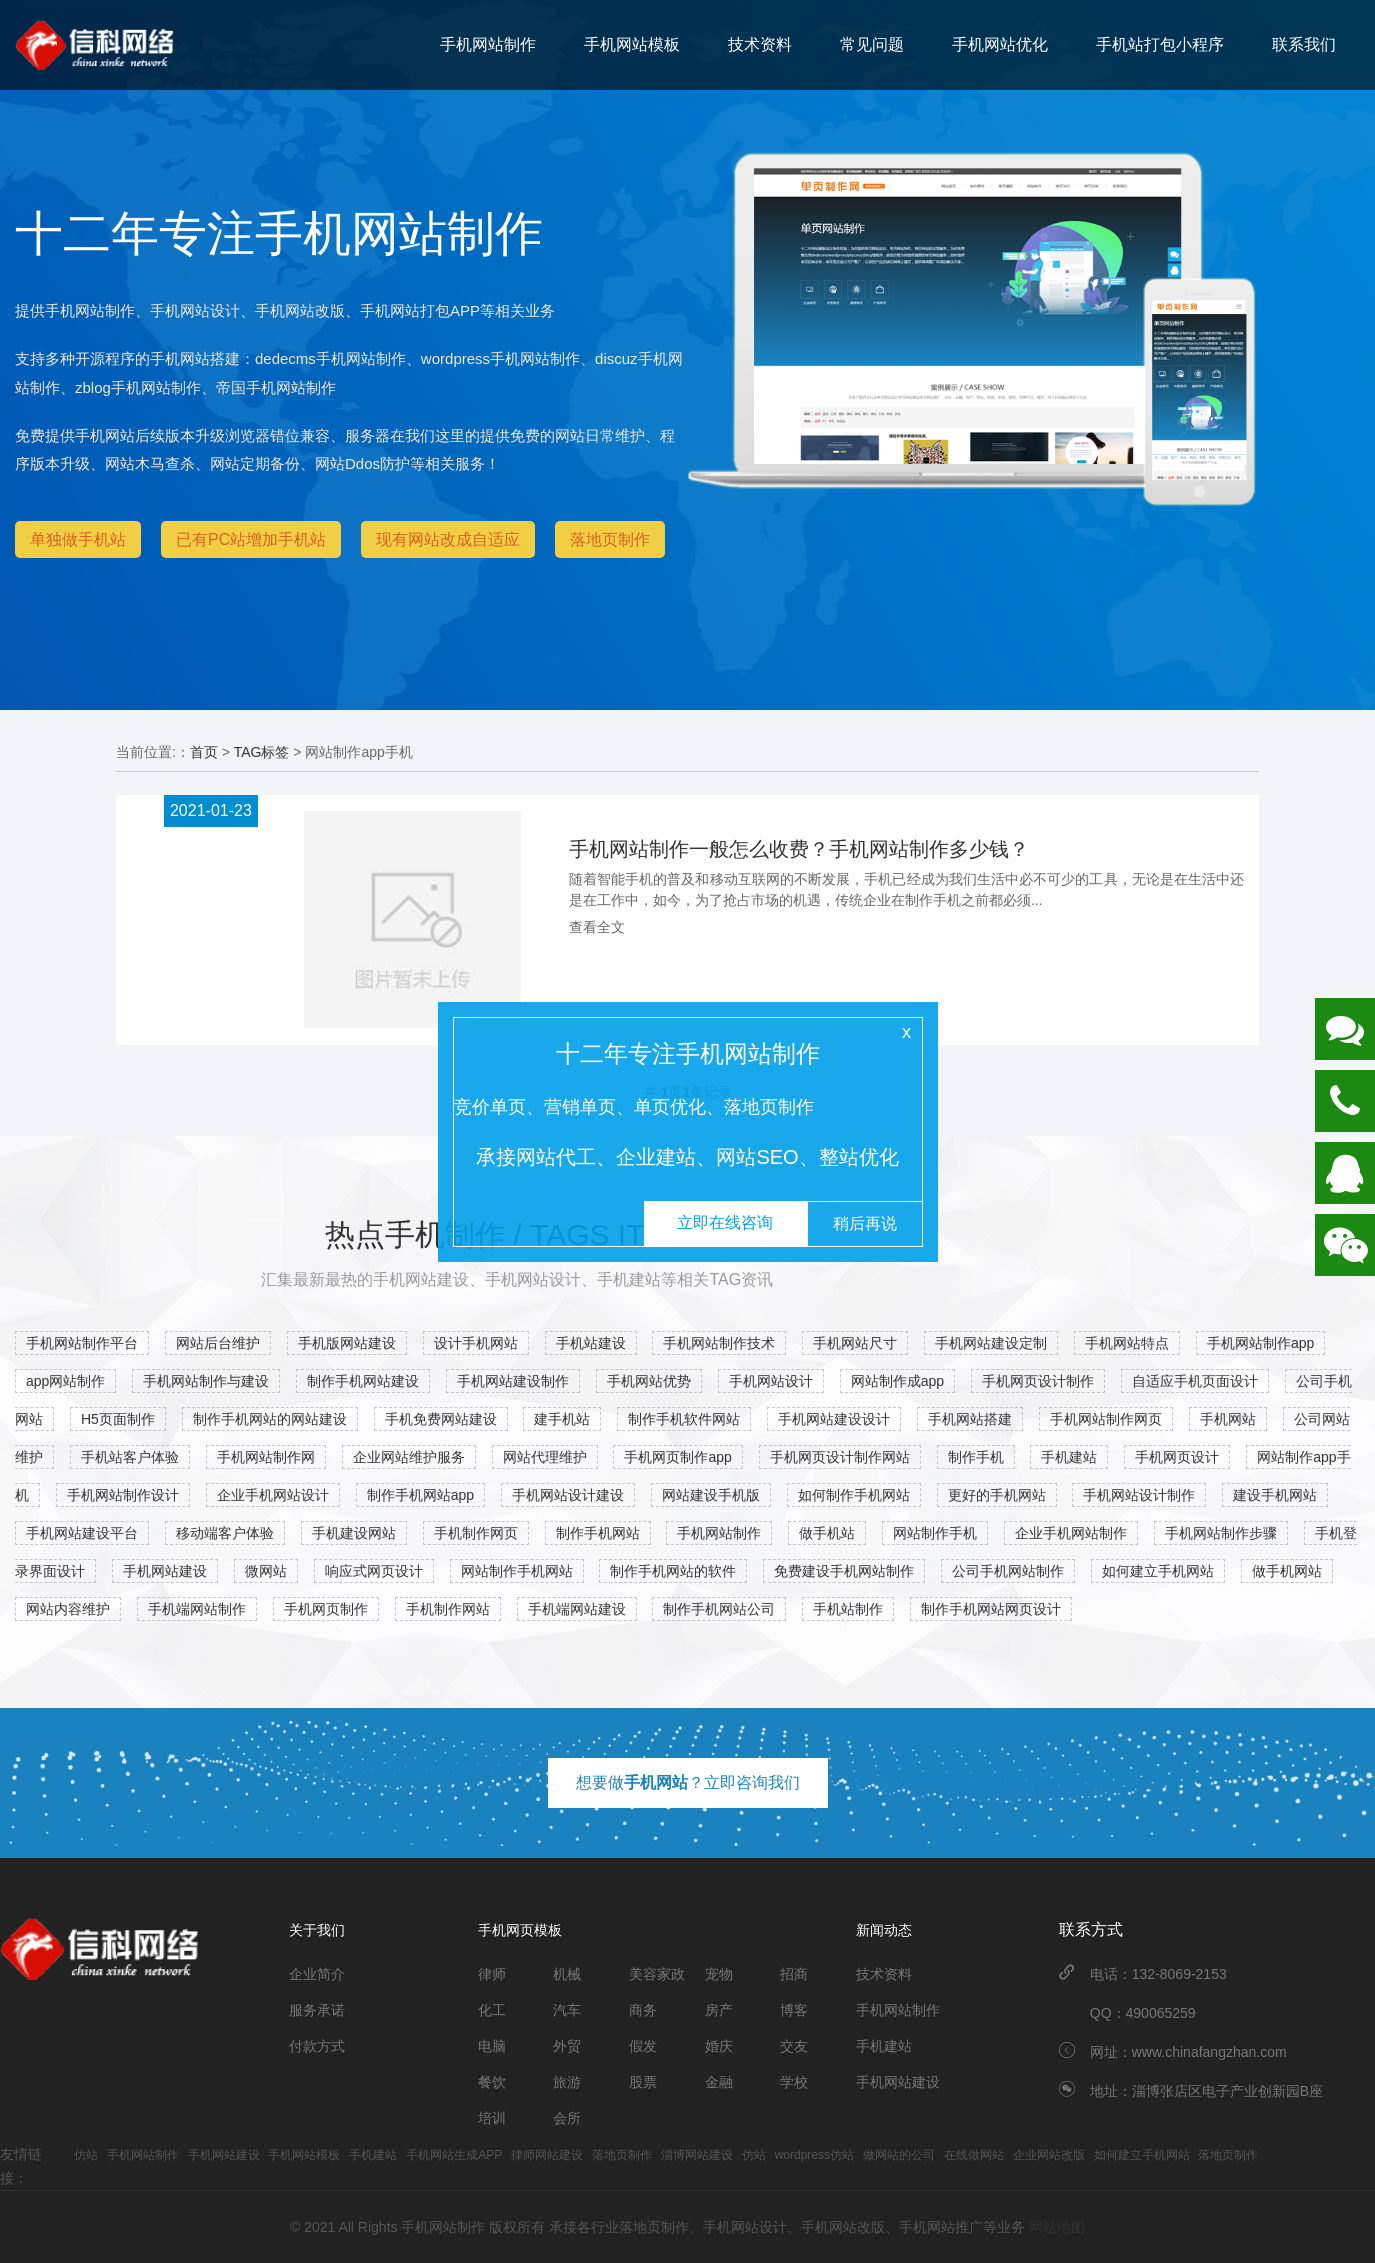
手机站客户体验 (130, 1457)
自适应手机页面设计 (1195, 1381)
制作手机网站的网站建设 (270, 1419)
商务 (643, 2010)
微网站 (266, 1571)
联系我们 (1304, 44)
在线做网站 (974, 2155)
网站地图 (1057, 2227)
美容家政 (657, 1974)
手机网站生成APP (454, 2155)
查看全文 (597, 927)
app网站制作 (65, 1381)
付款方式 (317, 2046)
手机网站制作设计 (123, 1495)
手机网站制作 (488, 44)
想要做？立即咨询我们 (688, 1782)
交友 (794, 2046)
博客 (794, 2010)
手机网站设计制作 (1139, 1495)
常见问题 (872, 44)
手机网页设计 (1177, 1457)
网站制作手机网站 (517, 1571)
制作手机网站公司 (719, 1609)
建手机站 (562, 1419)
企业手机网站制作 (1071, 1533)
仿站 (86, 2155)
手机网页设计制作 (1038, 1381)
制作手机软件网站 (684, 1419)
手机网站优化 (1000, 44)
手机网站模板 (632, 44)
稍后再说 (865, 1223)
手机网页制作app (677, 1457)
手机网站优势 (649, 1381)
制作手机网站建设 (363, 1381)
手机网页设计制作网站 (840, 1457)
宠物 (719, 1974)
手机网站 (1228, 1419)
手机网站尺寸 (855, 1343)
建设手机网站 (1275, 1495)
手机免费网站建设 (441, 1419)
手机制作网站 (448, 1609)
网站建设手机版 (711, 1495)
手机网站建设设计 (834, 1419)
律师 (492, 1974)
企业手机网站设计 (273, 1495)
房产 (719, 2010)
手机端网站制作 (197, 1609)
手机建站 (1069, 1457)
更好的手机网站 (997, 1495)
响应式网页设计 (374, 1571)
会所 (567, 2118)
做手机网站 (1287, 1571)
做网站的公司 (899, 2155)
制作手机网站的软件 (673, 1571)
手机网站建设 (165, 1571)
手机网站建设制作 (513, 1381)
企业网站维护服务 (409, 1457)
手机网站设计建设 (568, 1495)
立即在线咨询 (725, 1222)
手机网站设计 (771, 1381)
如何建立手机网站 (1158, 1571)
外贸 (567, 2046)
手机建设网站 (354, 1533)
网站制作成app (897, 1381)
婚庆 (719, 2046)
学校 (794, 2082)
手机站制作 (848, 1609)
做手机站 (827, 1533)
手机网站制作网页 (1106, 1419)
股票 (643, 2082)
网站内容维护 (68, 1609)
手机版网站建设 (347, 1343)
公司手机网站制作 (1008, 1571)
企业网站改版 (1049, 2155)
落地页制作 (610, 539)
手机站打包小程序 (1160, 44)
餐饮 (492, 2082)
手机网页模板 (520, 1930)
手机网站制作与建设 (206, 1381)
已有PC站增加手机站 (251, 539)
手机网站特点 (1127, 1343)
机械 (567, 1974)
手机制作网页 (476, 1533)
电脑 (492, 2046)
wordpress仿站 (814, 2155)
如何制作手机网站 (854, 1495)
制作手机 (976, 1457)
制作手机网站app (420, 1495)
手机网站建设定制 (991, 1343)
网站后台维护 (218, 1343)
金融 (719, 2082)
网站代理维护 (545, 1457)
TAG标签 (262, 752)
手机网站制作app (1260, 1343)
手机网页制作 (326, 1609)
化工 (492, 2010)
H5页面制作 (118, 1419)
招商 (794, 1974)
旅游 (567, 2082)
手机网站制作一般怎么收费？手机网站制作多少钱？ (799, 849)
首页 (204, 752)
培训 (492, 2118)
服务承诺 (317, 2010)
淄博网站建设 (697, 2155)
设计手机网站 (476, 1343)
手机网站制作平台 (82, 1343)
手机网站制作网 (266, 1457)
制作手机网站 (598, 1533)
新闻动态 (884, 1930)
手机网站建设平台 (82, 1533)
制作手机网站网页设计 (991, 1609)
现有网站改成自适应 (448, 539)
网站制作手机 (935, 1533)
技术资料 (760, 44)
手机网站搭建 (970, 1419)
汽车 (567, 2010)
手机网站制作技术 (719, 1343)
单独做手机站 (78, 539)
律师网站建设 (547, 2155)
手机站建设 (591, 1343)
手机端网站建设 (577, 1609)
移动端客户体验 (225, 1533)
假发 (643, 2046)
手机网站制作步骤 (1221, 1533)
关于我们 (317, 1930)
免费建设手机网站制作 (844, 1571)
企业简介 (317, 1974)
